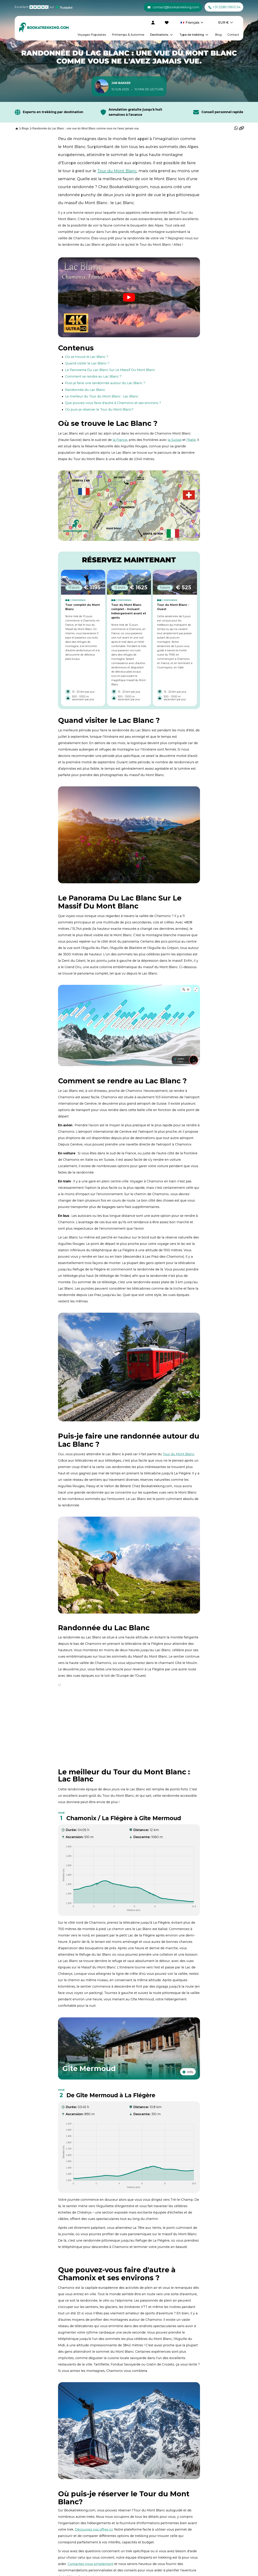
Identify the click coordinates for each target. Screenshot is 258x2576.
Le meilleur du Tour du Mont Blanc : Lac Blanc (101, 396)
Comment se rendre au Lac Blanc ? (93, 376)
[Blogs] (25, 128)
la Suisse (175, 440)
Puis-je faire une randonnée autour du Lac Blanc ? (105, 383)
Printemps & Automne (128, 34)
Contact (233, 34)
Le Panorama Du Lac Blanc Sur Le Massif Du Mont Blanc (110, 370)
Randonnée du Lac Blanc (85, 390)
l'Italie (191, 440)
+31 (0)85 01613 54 (224, 7)
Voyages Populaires (92, 34)
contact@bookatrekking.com (173, 7)
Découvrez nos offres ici (94, 2529)
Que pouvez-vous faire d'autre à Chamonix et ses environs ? (113, 403)
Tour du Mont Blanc (117, 170)
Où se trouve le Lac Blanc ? (86, 357)
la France (120, 440)
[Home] (16, 128)
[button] (188, 2071)
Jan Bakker (120, 83)
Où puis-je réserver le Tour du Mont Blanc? (99, 409)
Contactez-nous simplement (90, 2564)
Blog (218, 34)
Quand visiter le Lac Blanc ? (87, 363)
